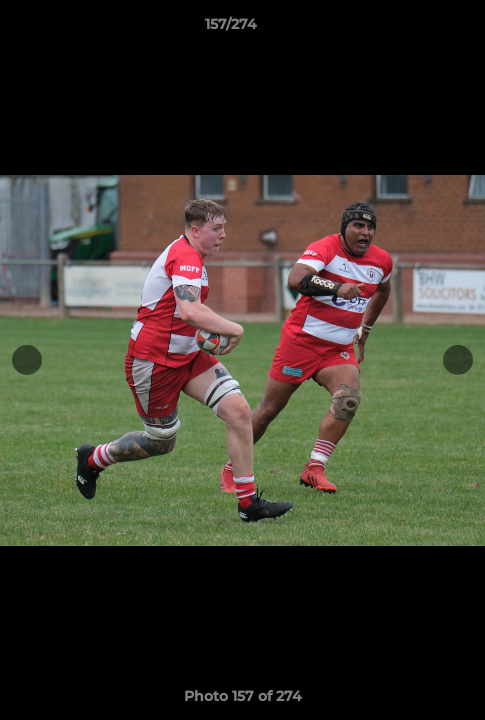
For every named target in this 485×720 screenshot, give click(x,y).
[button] (413, 29)
